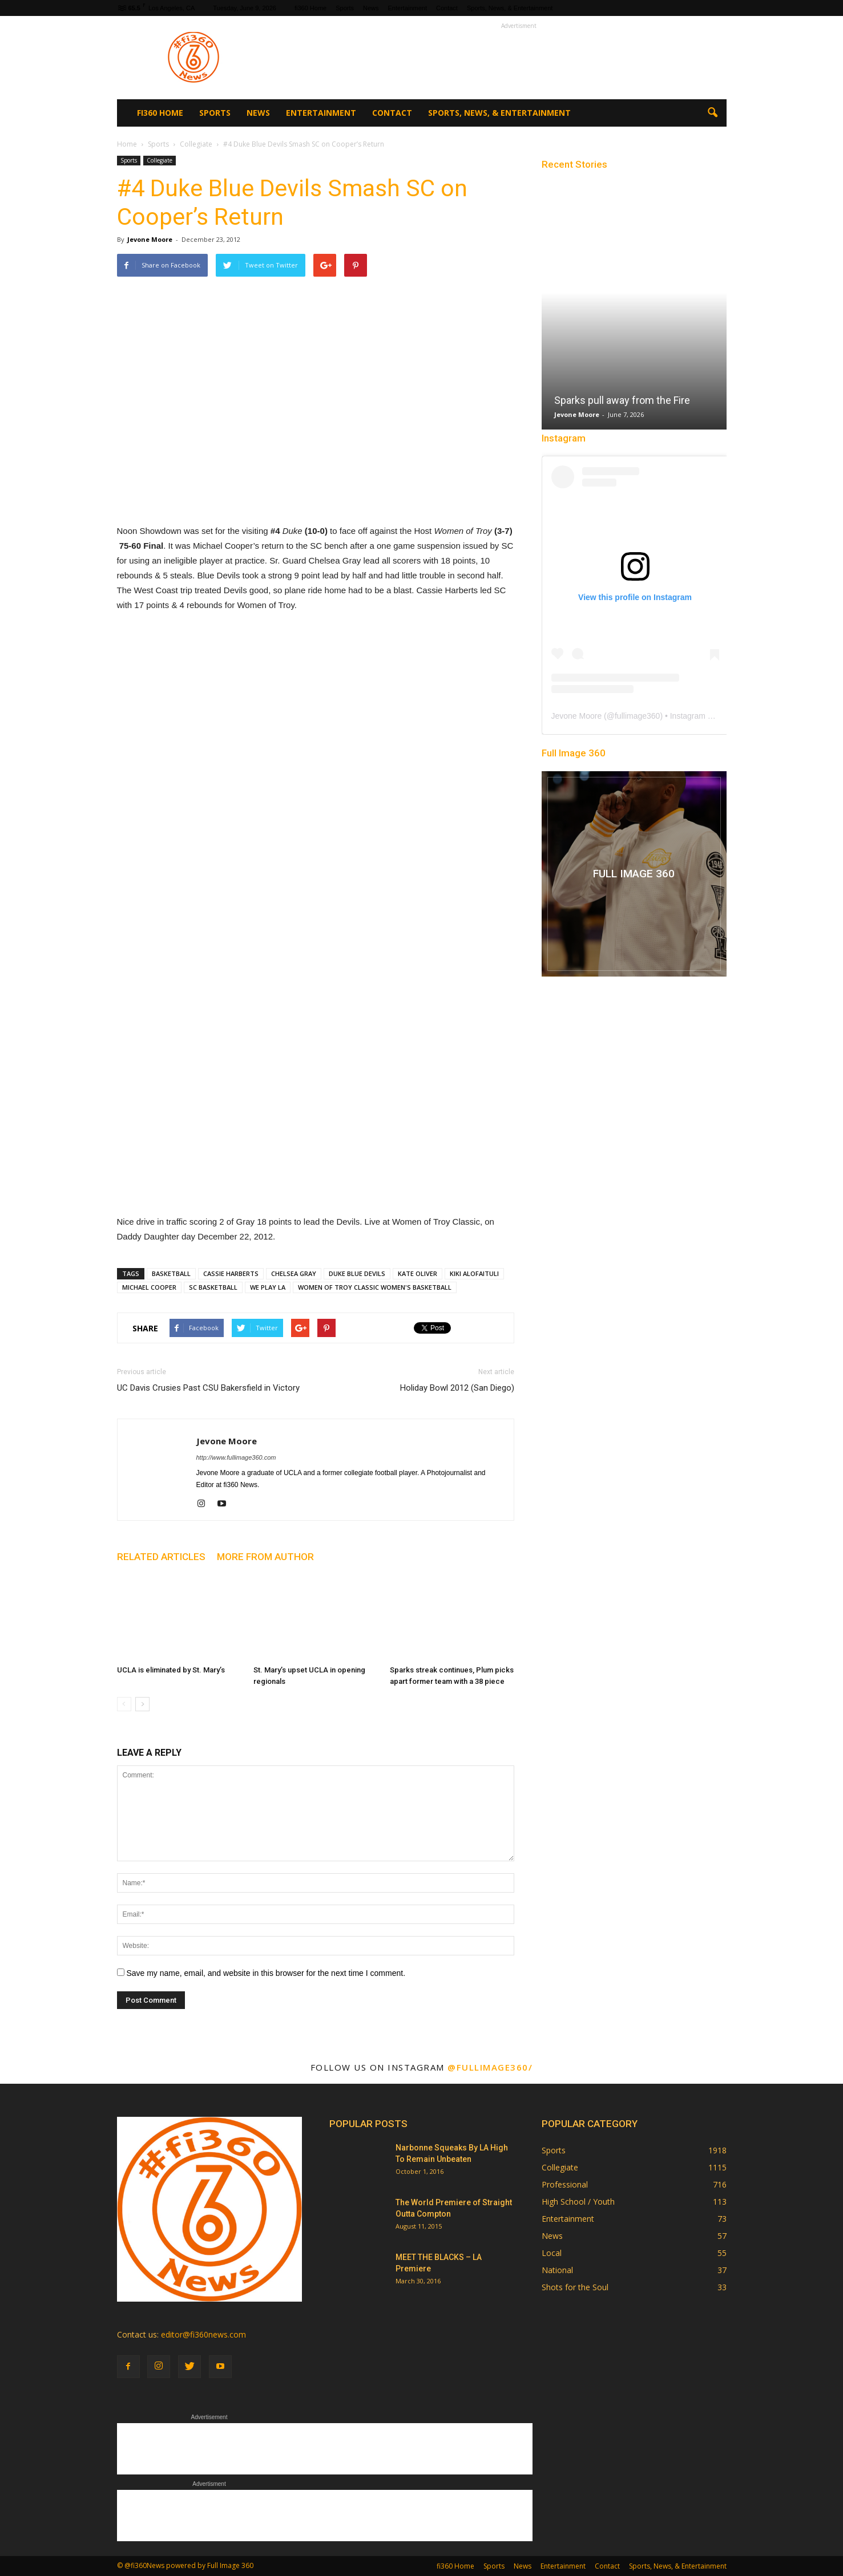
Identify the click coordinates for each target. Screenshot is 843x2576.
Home (127, 144)
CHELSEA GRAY (293, 1273)
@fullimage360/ (490, 2067)
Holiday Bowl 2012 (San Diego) (457, 1388)
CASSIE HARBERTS (231, 1273)
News (371, 8)
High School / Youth (578, 2201)
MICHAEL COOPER (149, 1287)
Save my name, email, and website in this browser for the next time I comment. (265, 1973)
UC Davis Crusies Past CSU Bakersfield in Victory (208, 1388)
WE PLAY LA (267, 1287)
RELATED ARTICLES (161, 1556)
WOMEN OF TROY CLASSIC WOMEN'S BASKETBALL (374, 1287)
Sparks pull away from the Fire (622, 400)
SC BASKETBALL (213, 1287)
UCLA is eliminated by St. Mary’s (171, 1670)
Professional (565, 2184)
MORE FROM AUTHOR (265, 1556)
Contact (447, 8)
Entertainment (407, 8)
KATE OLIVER (417, 1273)
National (557, 2270)
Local (552, 2252)
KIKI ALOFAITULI (474, 1273)
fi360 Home (310, 8)
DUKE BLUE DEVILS (357, 1273)
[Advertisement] (519, 57)
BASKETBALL (171, 1273)
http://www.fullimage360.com (236, 1457)
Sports (345, 8)
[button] (713, 113)
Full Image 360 (574, 753)
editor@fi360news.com (203, 2334)
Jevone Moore (149, 239)
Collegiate (159, 160)
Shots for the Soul (575, 2287)
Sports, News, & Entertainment (509, 8)
